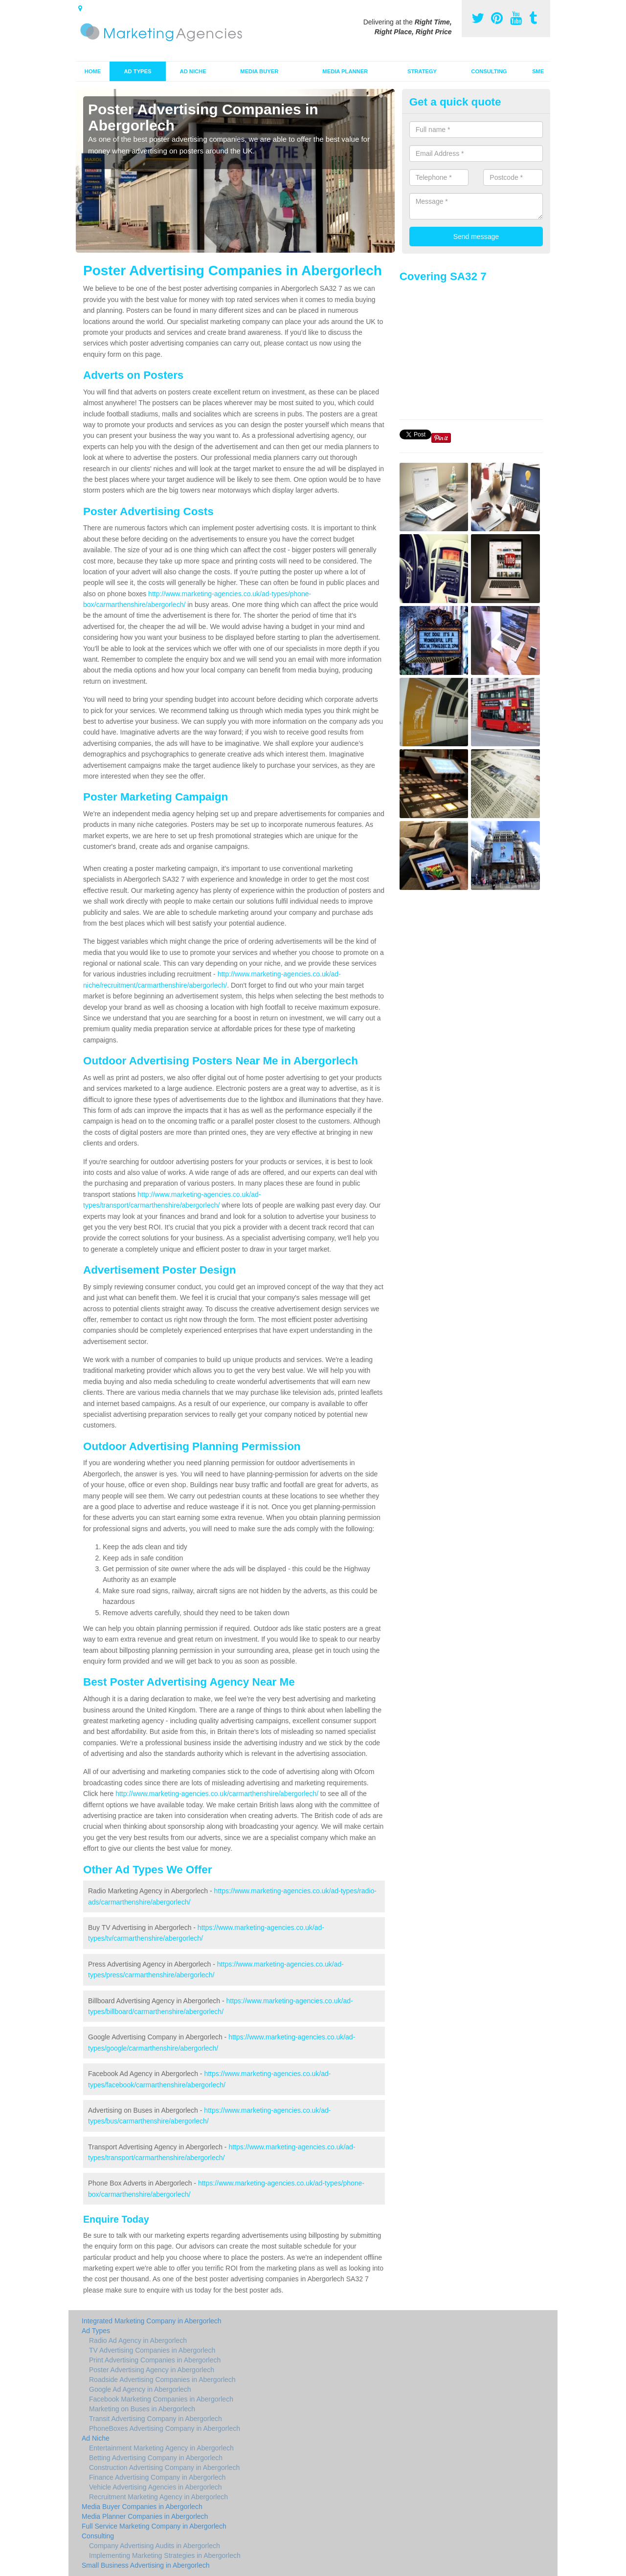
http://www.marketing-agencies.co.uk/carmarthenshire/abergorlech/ (216, 1793)
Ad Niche (193, 71)
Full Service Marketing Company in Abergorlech (154, 2526)
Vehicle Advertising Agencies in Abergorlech (155, 2487)
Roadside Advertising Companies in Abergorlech (162, 2379)
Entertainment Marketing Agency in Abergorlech (161, 2448)
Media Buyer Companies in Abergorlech (142, 2507)
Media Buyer (259, 71)
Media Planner (345, 71)
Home (93, 71)
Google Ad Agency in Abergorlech (140, 2389)
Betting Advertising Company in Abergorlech (156, 2458)
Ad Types (138, 71)
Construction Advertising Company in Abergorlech (164, 2467)
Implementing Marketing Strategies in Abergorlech (165, 2555)
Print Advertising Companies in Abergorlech (155, 2360)
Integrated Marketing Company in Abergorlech (152, 2321)
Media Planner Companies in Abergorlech (145, 2516)
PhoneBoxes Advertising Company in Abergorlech (164, 2428)
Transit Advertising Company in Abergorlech (155, 2419)
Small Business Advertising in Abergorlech (145, 2565)
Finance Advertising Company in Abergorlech (157, 2477)
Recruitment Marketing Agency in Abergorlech (158, 2497)
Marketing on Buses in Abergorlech (142, 2409)
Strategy (422, 71)
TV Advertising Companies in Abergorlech (152, 2350)
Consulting (489, 71)
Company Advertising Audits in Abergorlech (154, 2546)
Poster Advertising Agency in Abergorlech (151, 2370)
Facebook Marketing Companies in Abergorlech (161, 2399)
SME (538, 71)
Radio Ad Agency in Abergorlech (138, 2340)
